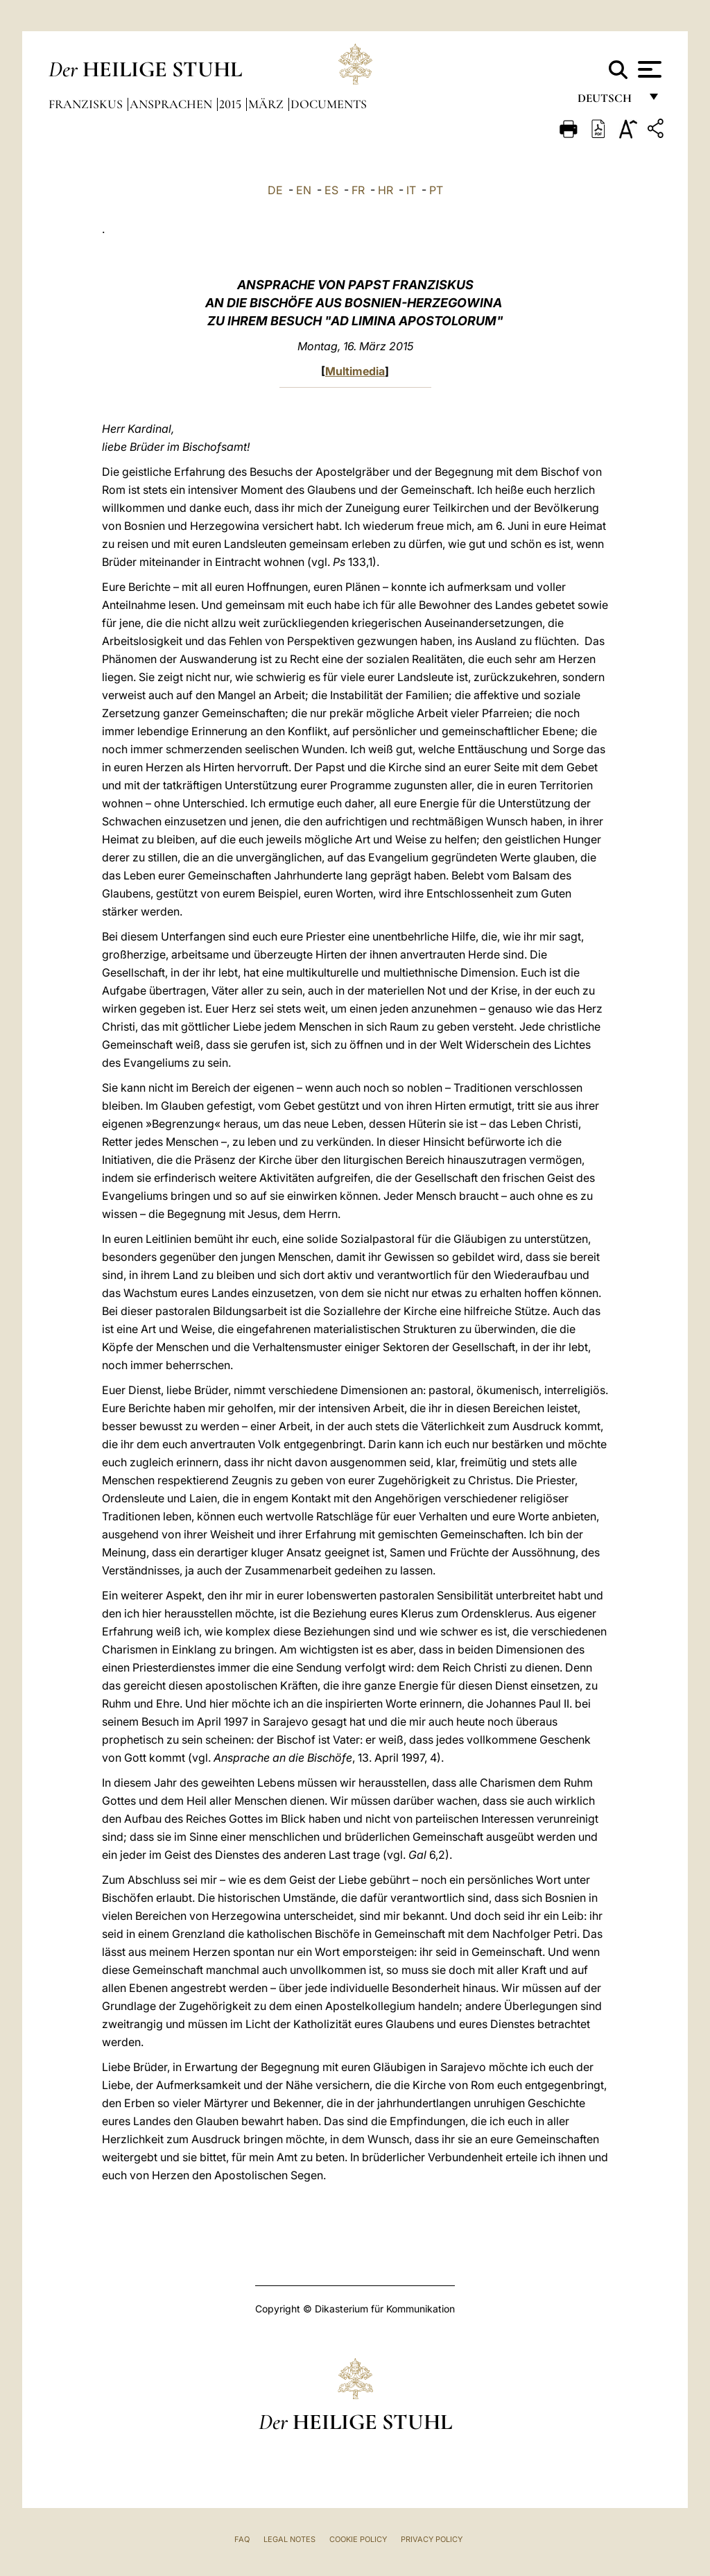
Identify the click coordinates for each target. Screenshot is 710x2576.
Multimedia (355, 371)
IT (411, 190)
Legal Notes (289, 2539)
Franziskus (87, 104)
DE (275, 190)
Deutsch (608, 102)
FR (358, 190)
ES (331, 190)
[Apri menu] (647, 69)
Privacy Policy (431, 2539)
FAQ (242, 2539)
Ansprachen (172, 104)
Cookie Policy (358, 2539)
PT (436, 190)
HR (385, 190)
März (267, 104)
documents (329, 104)
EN (303, 190)
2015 (231, 104)
